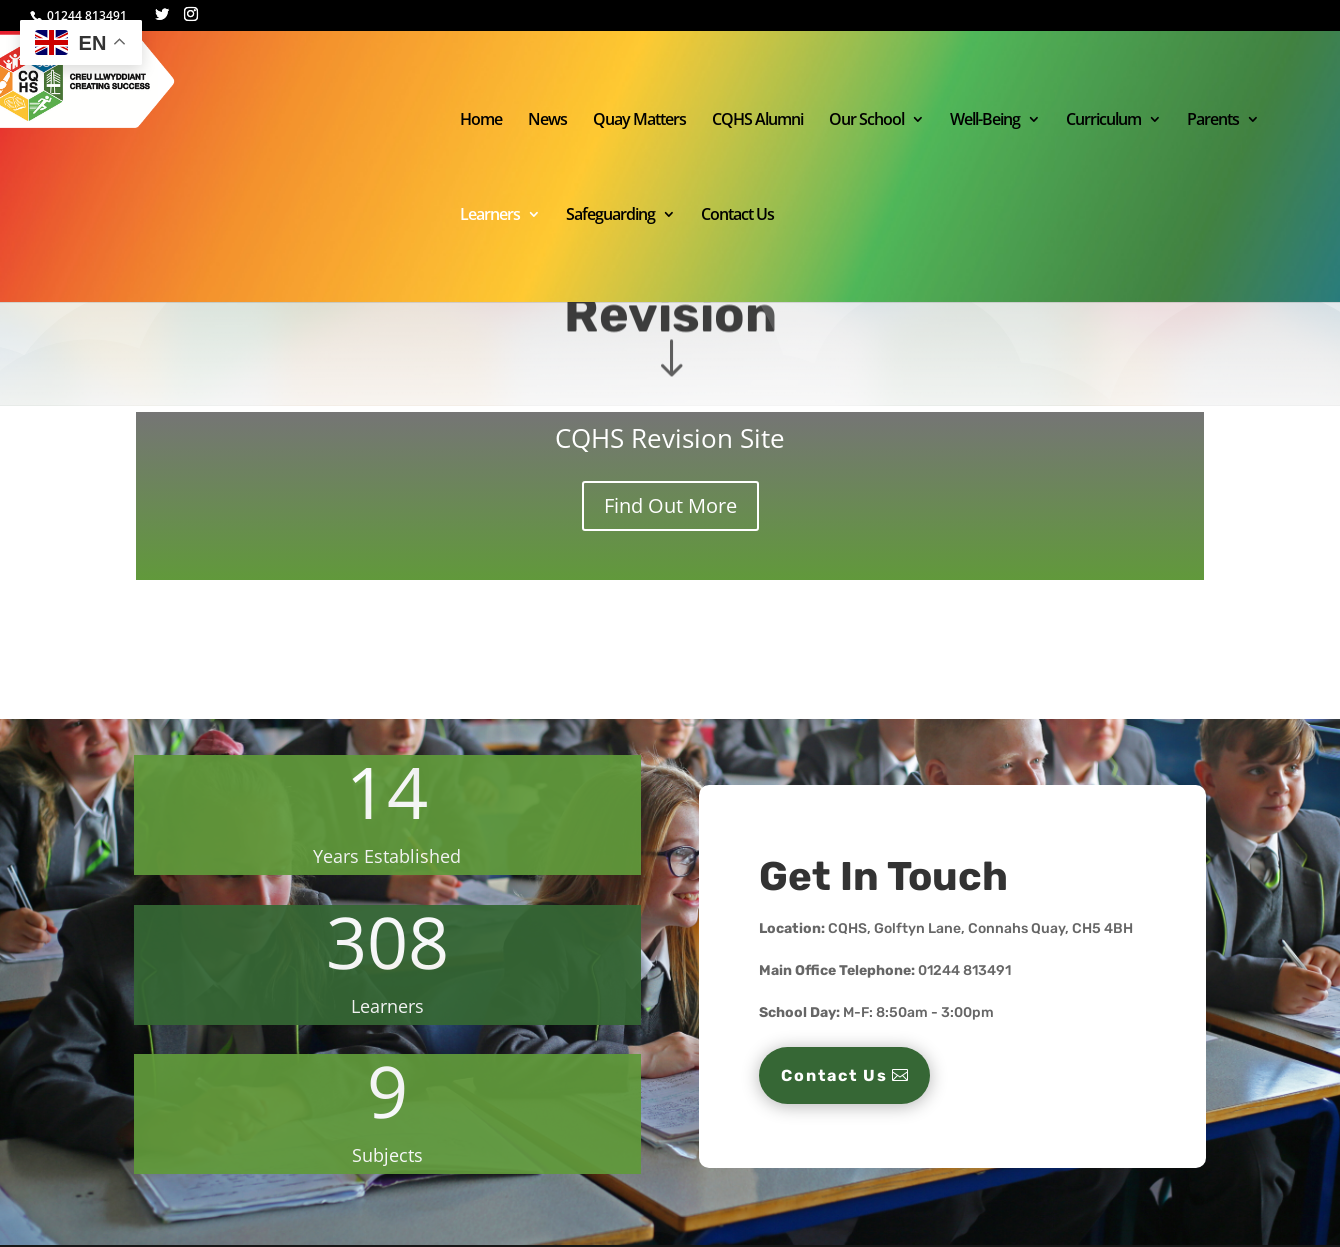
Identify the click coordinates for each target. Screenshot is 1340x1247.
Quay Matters (639, 121)
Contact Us (737, 216)
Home (481, 121)
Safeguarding (610, 216)
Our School (866, 121)
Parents (1213, 121)
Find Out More (670, 505)
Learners (490, 216)
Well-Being (985, 121)
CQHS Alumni (757, 121)
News (547, 121)
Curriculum (1103, 121)
